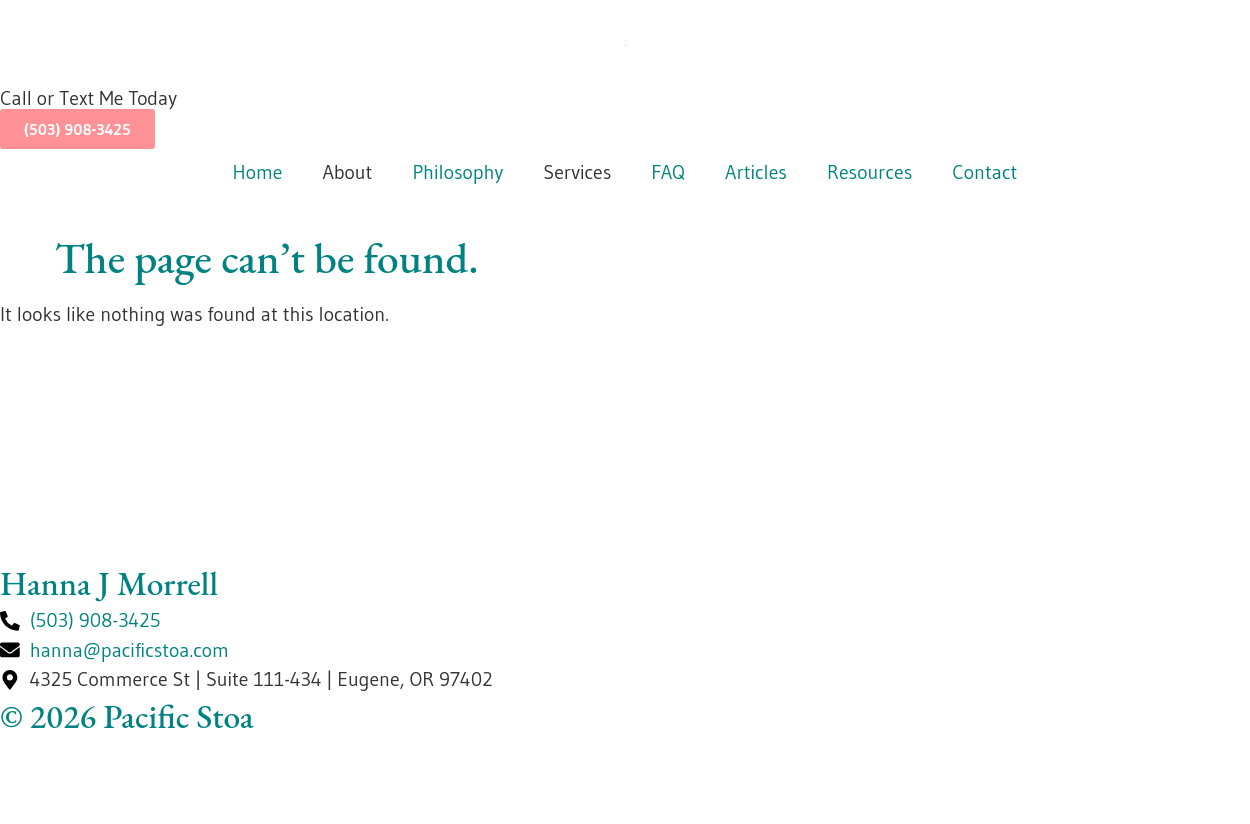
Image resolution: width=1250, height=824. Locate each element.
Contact (984, 172)
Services (577, 172)
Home (258, 172)
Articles (756, 172)
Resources (869, 172)
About (347, 172)
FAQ (668, 172)
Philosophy (457, 172)
